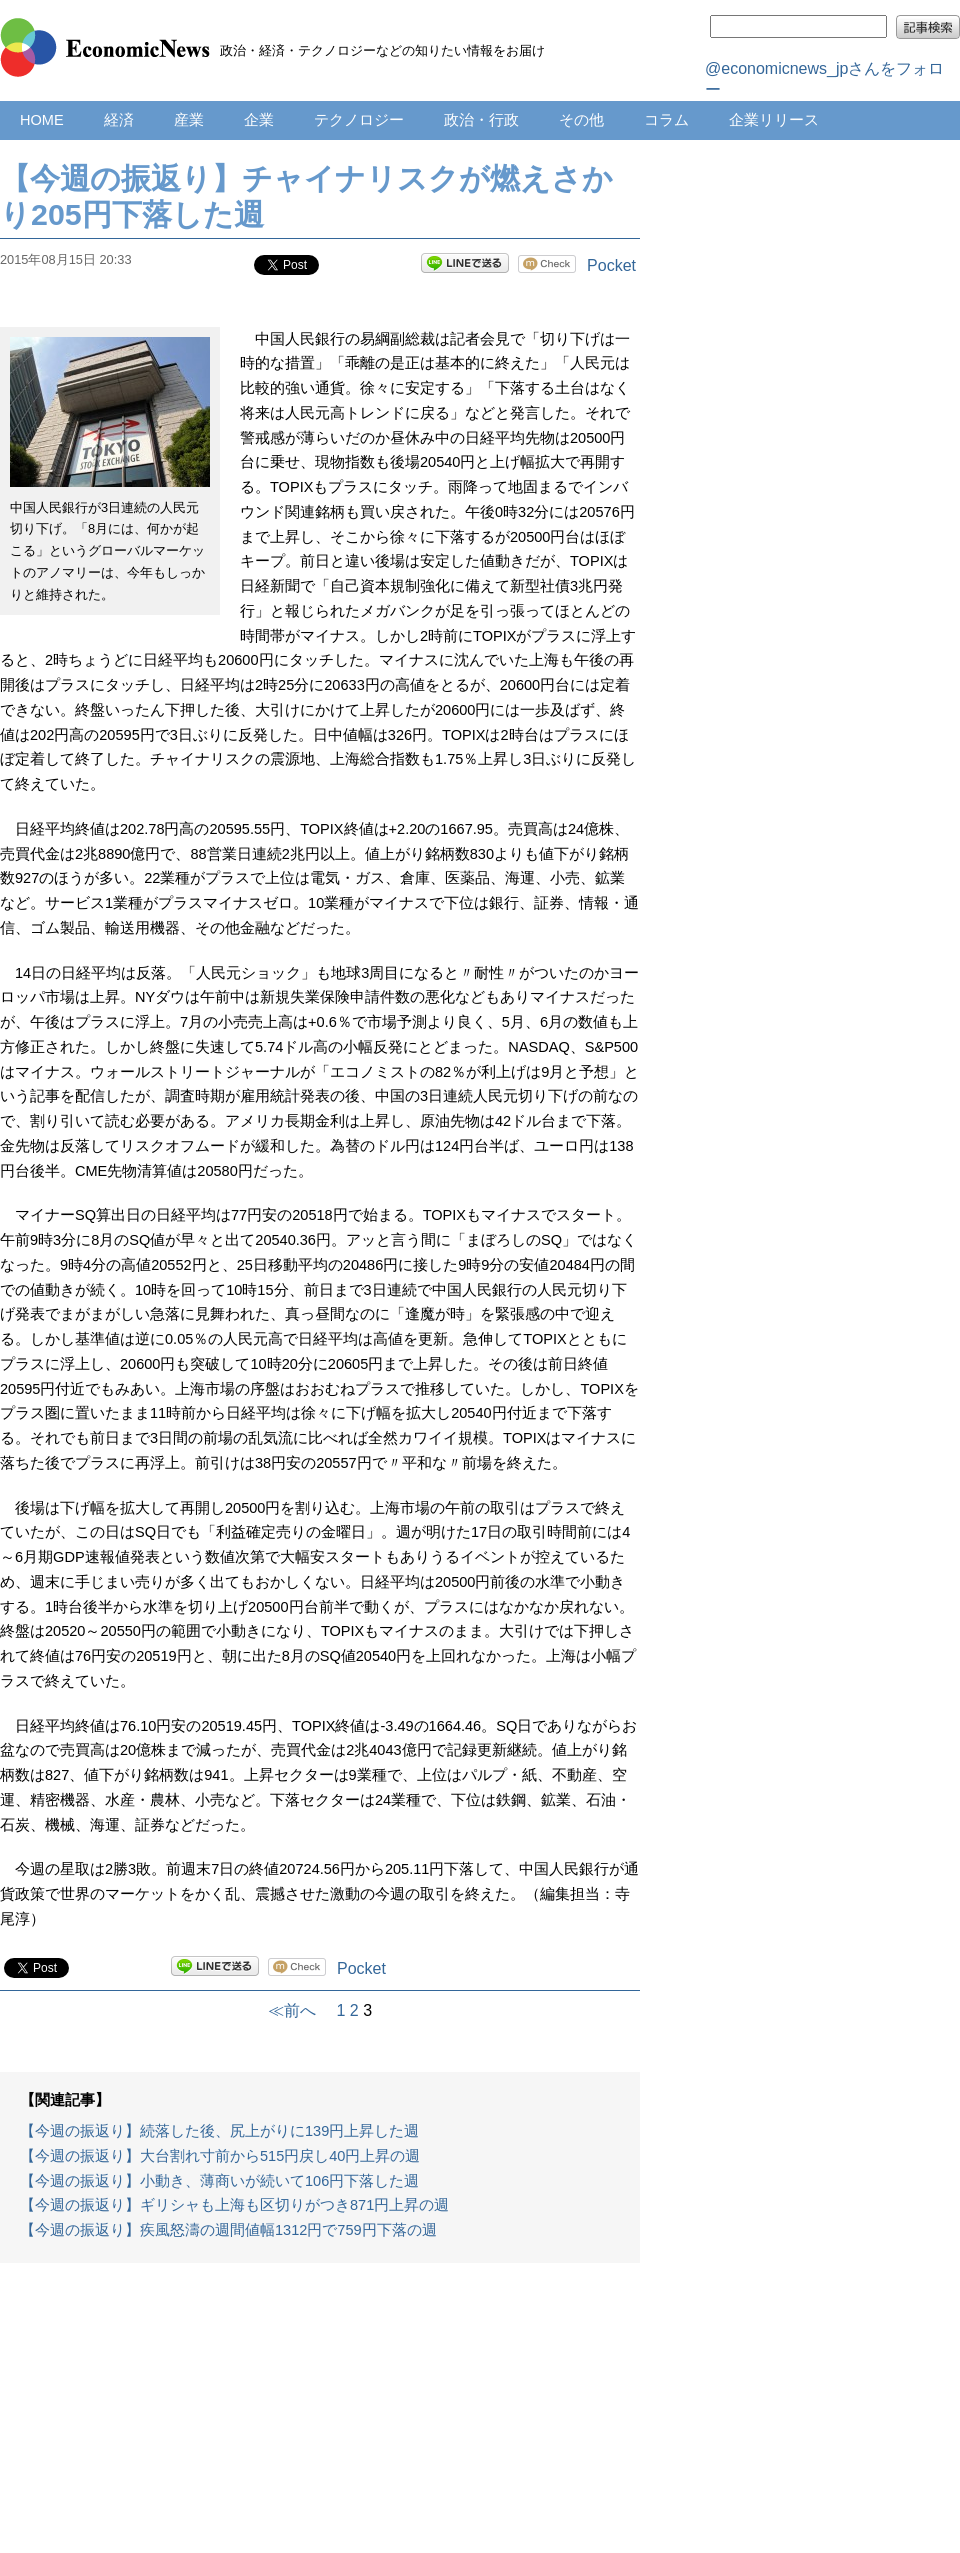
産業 (189, 120)
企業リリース (774, 120)
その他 (581, 120)
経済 (119, 120)
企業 (259, 120)
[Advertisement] (320, 2418)
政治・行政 (481, 120)
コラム (666, 120)
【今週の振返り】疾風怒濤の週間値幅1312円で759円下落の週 (228, 2230)
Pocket (611, 265)
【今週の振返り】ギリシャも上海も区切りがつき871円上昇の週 (234, 2205)
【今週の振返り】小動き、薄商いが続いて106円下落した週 (219, 2181)
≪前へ (300, 2010)
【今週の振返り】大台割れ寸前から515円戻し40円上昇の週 (220, 2156)
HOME (42, 120)
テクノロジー (359, 120)
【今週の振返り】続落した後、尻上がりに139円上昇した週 (219, 2131)
